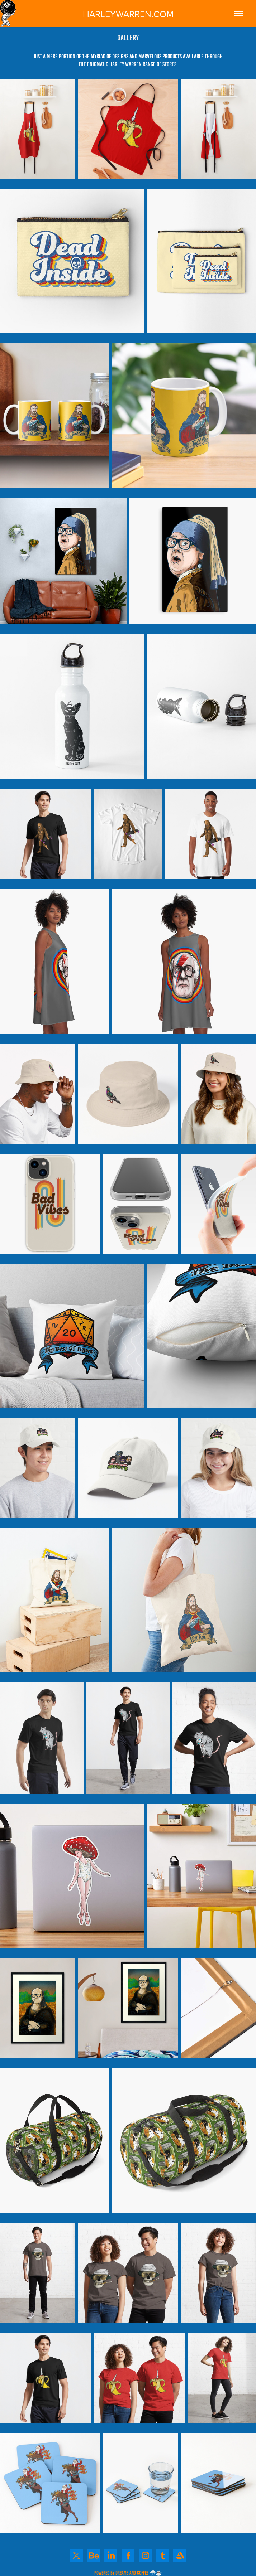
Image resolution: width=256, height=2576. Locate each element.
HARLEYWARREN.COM (128, 14)
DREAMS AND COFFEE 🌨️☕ (138, 2573)
